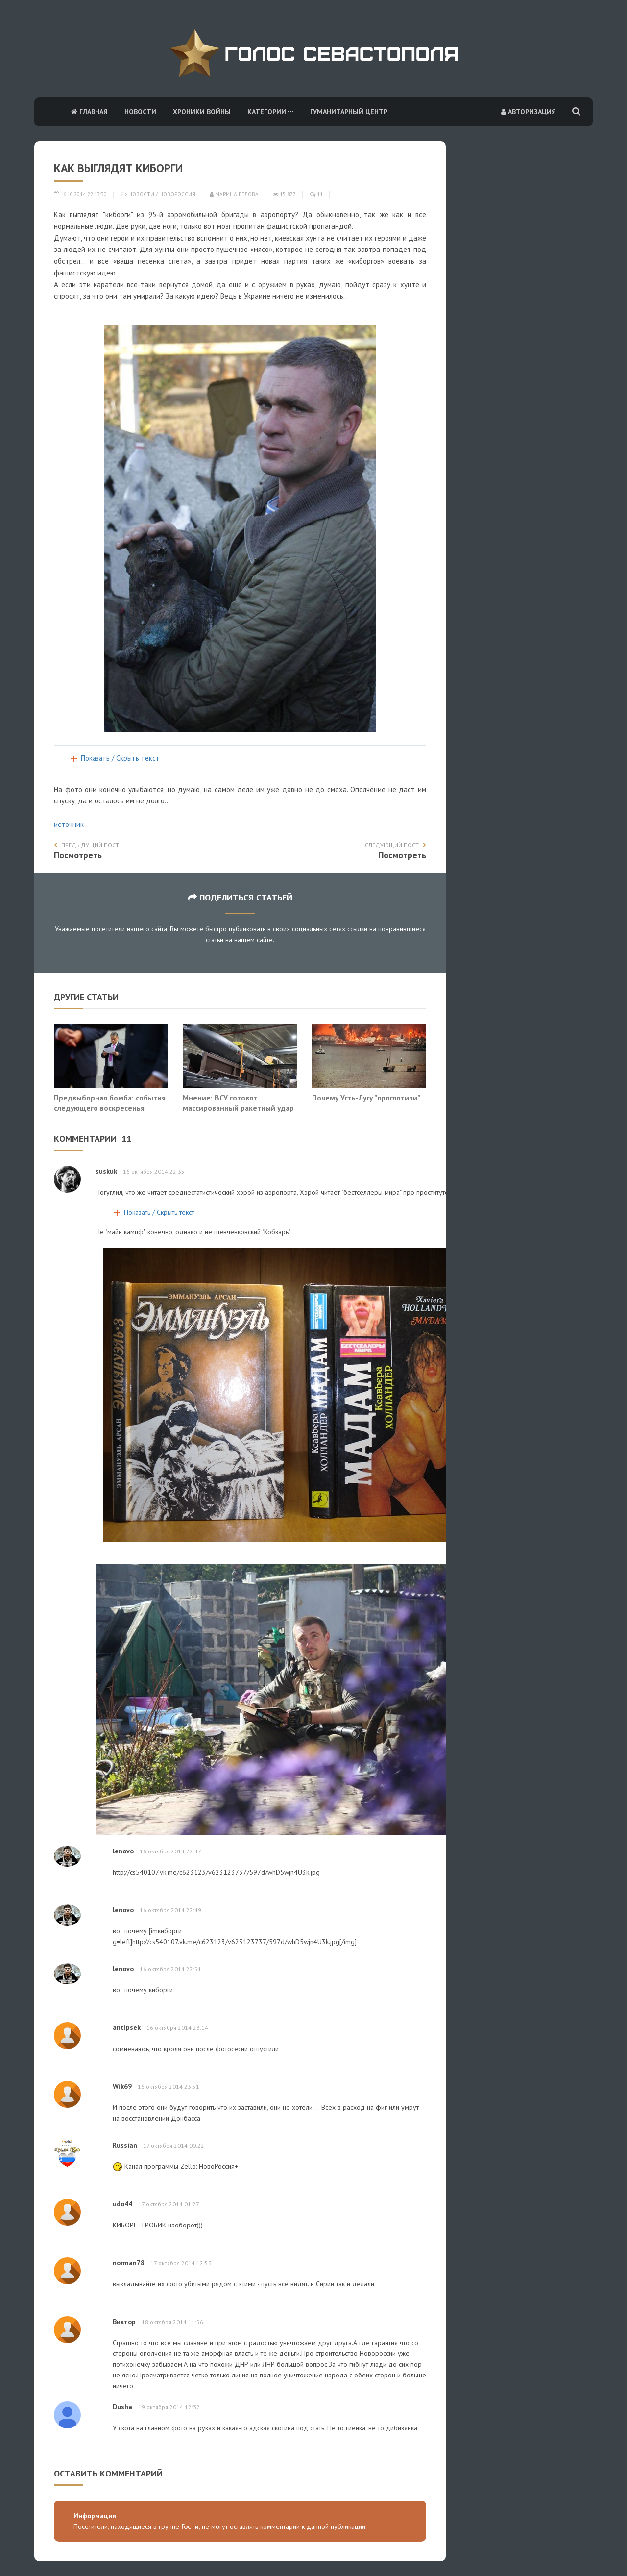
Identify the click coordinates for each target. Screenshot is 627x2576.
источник (69, 824)
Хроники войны (202, 111)
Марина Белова (234, 194)
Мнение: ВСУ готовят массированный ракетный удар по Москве (238, 1108)
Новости (140, 111)
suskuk (106, 1171)
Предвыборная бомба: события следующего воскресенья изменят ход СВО (110, 1108)
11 (316, 194)
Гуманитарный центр (348, 111)
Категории (270, 111)
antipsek (127, 2027)
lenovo (123, 1851)
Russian (125, 2145)
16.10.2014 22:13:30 (80, 194)
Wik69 (122, 2086)
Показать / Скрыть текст (120, 758)
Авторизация (528, 111)
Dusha (122, 2406)
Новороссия (177, 194)
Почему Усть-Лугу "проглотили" (366, 1097)
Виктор (124, 2321)
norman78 (129, 2262)
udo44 (122, 2204)
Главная (89, 111)
